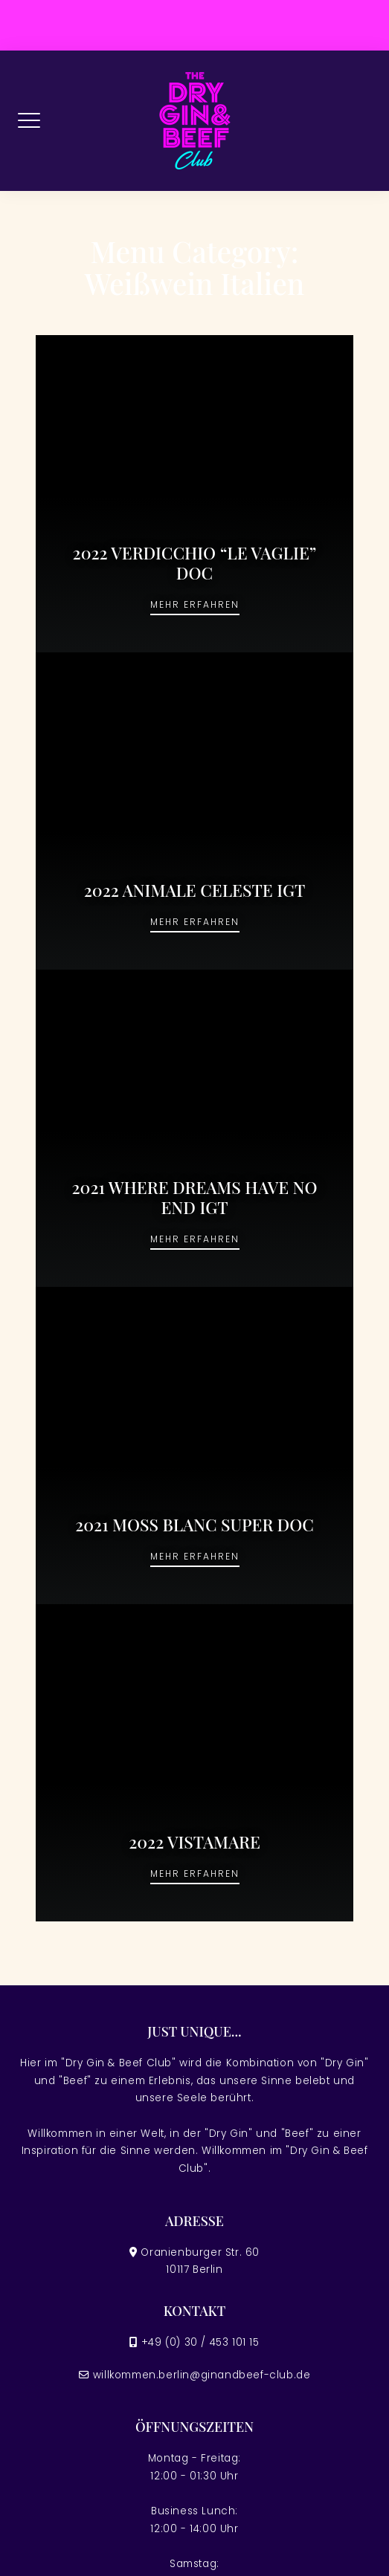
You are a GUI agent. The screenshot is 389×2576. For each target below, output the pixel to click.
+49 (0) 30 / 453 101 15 (200, 2342)
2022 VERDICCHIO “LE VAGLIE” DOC (195, 563)
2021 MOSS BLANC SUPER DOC (194, 1525)
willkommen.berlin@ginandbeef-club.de (202, 2375)
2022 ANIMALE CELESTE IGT (195, 890)
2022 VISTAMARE (194, 1842)
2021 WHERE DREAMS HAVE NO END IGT (194, 1197)
